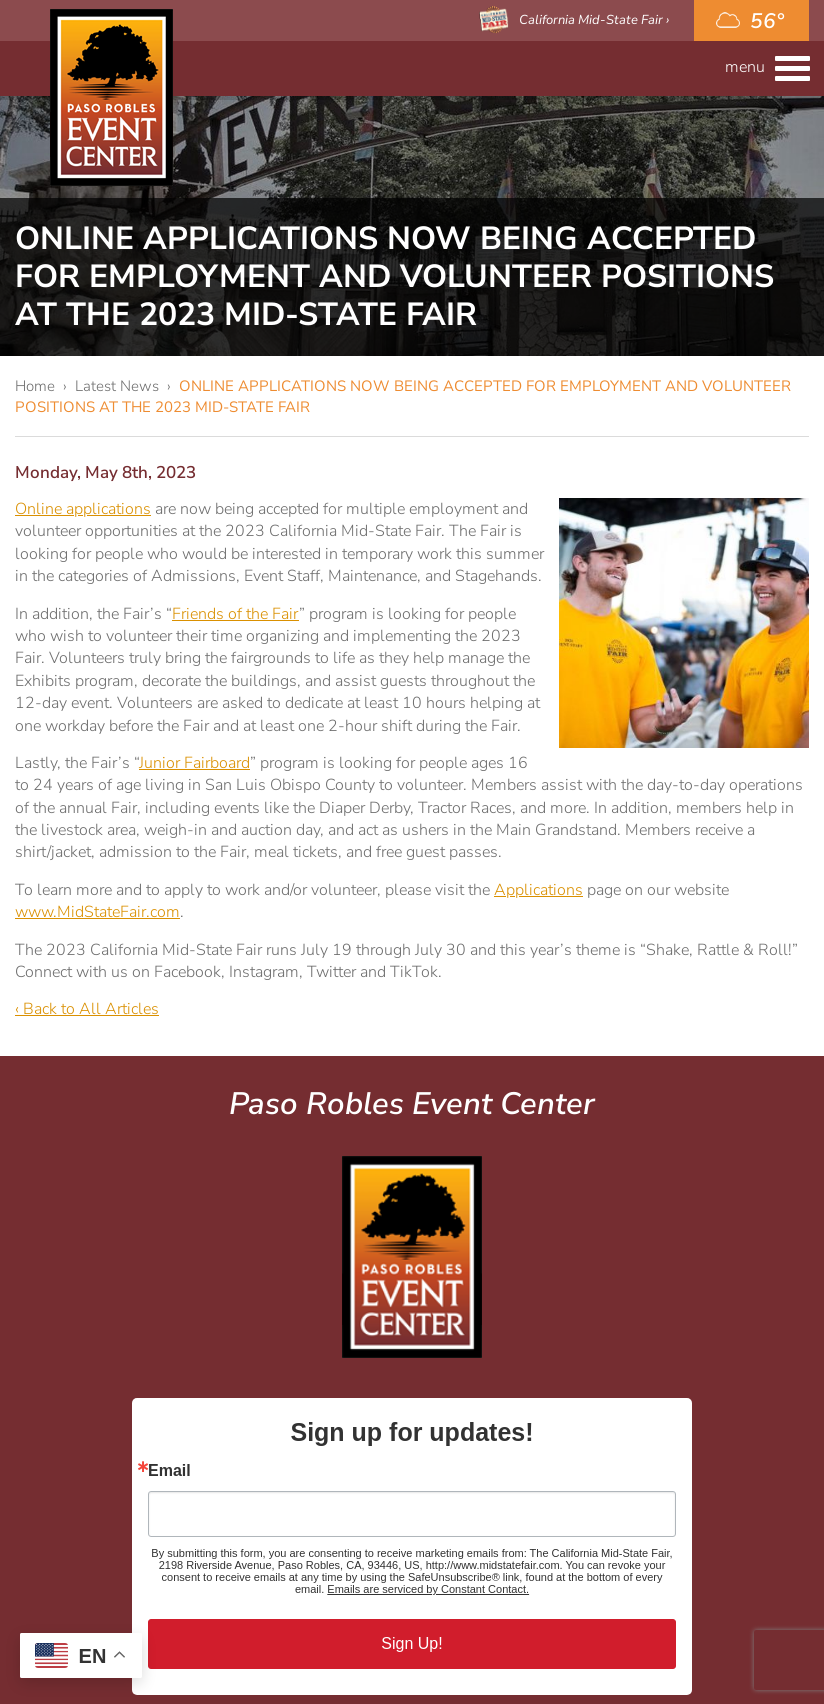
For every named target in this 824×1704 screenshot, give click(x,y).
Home (35, 386)
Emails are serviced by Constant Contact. (428, 1589)
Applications (538, 890)
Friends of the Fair (235, 614)
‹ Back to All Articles (87, 1009)
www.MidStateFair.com (97, 912)
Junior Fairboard (194, 763)
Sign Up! (411, 1643)
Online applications (83, 509)
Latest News (117, 386)
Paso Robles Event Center (111, 97)
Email (169, 1471)
